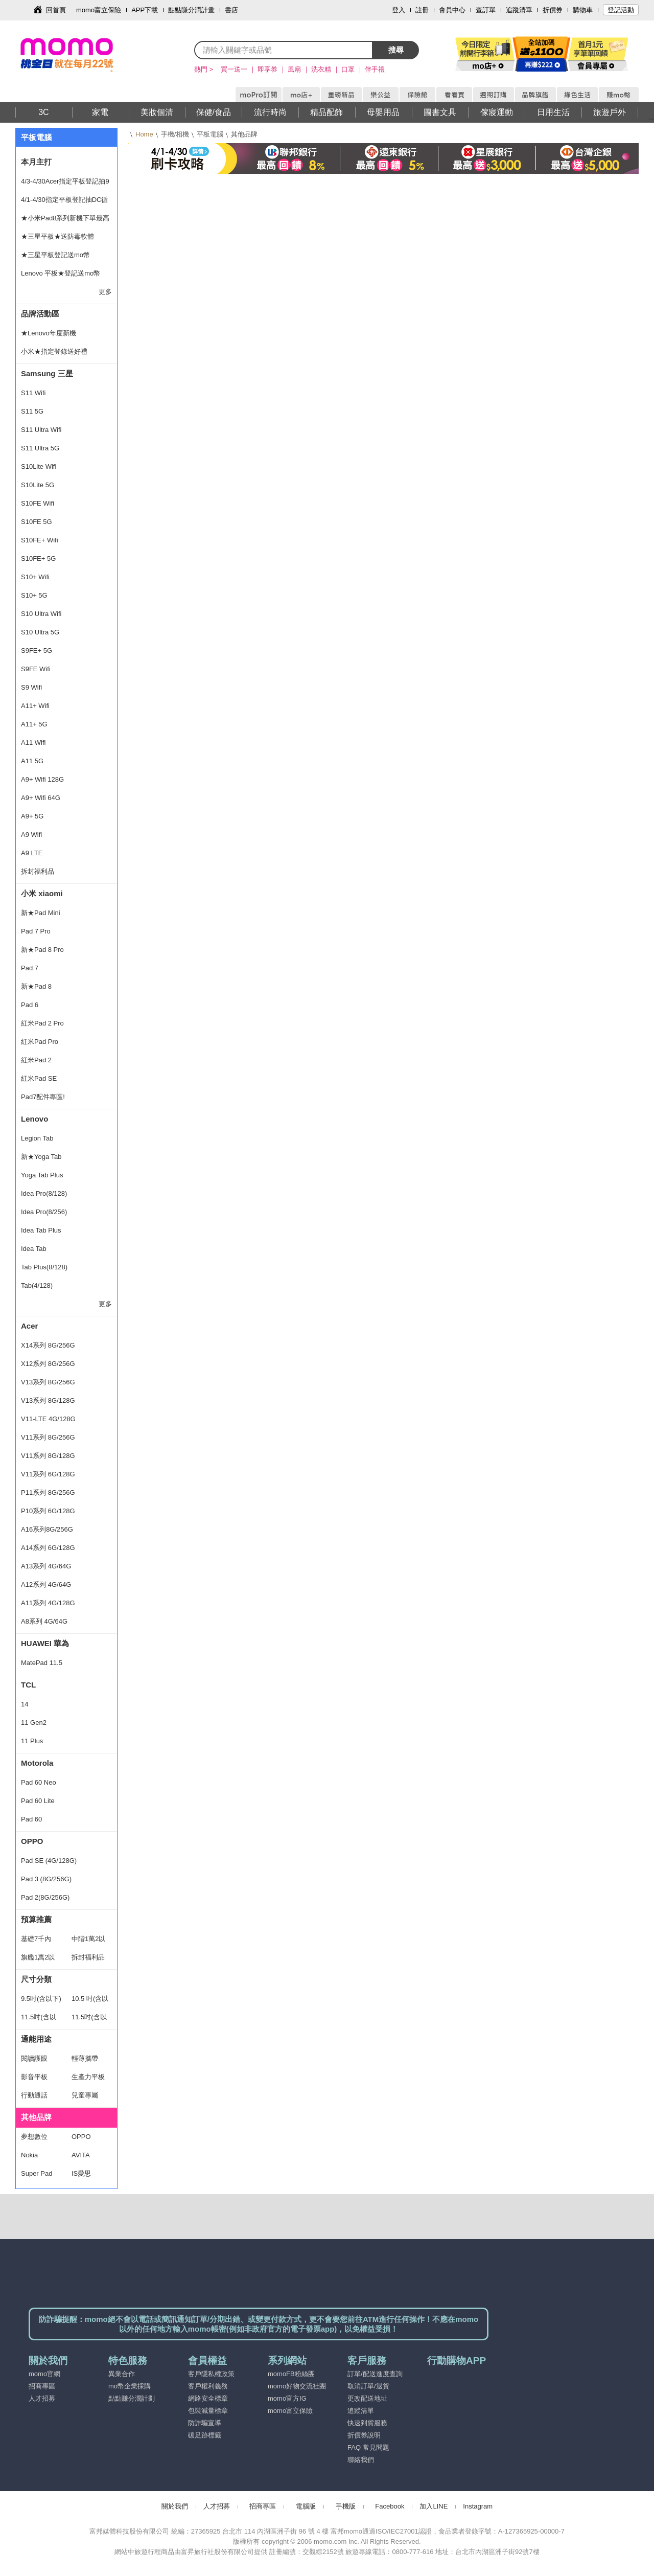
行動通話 (34, 2095)
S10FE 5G (36, 522)
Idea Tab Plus (41, 1230)
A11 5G (32, 761)
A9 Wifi (31, 834)
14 (24, 1704)
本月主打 (36, 161)
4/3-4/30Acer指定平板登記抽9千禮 (65, 184)
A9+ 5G (32, 816)
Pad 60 (31, 1819)
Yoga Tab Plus (42, 1175)
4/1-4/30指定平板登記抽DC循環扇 (64, 202)
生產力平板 (88, 2077)
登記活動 (621, 10)
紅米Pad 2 (36, 1060)
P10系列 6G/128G (48, 1511)
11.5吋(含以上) (89, 2019)
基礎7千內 (36, 1939)
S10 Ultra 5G (40, 632)
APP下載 (144, 10)
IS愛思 (81, 2173)
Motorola (37, 1763)
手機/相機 (175, 134)
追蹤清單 (519, 10)
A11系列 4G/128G (48, 1603)
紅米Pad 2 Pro (42, 1023)
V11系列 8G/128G (48, 1456)
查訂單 (486, 10)
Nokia (29, 2155)
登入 (398, 10)
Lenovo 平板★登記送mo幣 (60, 273)
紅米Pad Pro (39, 1041)
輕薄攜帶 (85, 2058)
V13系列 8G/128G (48, 1400)
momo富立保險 (98, 10)
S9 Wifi (31, 687)
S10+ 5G (34, 595)
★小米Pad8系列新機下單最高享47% (65, 220)
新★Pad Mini (40, 913)
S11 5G (32, 411)
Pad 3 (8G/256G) (46, 1879)
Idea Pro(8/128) (44, 1193)
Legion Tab (37, 1138)
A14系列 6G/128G (48, 1548)
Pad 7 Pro (36, 931)
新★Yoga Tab (41, 1156)
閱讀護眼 (34, 2058)
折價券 (553, 10)
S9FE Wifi (36, 669)
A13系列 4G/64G (46, 1566)
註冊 (422, 10)
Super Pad (36, 2173)
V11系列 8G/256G (48, 1437)
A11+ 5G (34, 724)
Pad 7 (29, 968)
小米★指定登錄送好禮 (54, 351)
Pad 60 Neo (38, 1782)
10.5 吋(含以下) (90, 2001)
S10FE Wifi (37, 503)
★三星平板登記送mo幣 (55, 255)
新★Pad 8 (36, 986)
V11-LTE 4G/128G (48, 1419)
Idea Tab (33, 1248)
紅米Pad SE (39, 1078)
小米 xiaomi (42, 893)
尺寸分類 (36, 1979)
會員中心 (452, 10)
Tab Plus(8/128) (44, 1267)
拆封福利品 (37, 871)
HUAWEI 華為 (45, 1643)
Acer (29, 1325)
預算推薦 (36, 1919)
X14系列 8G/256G (48, 1345)
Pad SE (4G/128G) (49, 1860)
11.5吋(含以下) (38, 2019)
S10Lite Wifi (38, 466)
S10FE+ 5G (38, 558)
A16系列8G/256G (47, 1529)
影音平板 (34, 2077)
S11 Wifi (33, 393)
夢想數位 (34, 2136)
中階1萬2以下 (88, 1941)
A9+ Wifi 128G (42, 779)
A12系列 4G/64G (46, 1584)
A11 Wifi (33, 742)
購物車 (583, 10)
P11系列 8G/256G (48, 1492)
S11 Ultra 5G (40, 448)
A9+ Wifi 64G (40, 798)
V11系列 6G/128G (48, 1474)
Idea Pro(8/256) (44, 1212)
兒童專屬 (85, 2095)
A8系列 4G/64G (44, 1621)
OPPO (32, 1841)
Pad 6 (29, 1005)
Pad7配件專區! (43, 1097)
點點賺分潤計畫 (191, 10)
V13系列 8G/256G (48, 1382)
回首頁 (56, 10)
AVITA (81, 2155)
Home (144, 134)
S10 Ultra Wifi (41, 614)
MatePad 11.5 (41, 1663)
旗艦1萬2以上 (38, 1960)
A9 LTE (31, 853)
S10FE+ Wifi (39, 540)
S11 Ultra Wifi (41, 430)
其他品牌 (36, 2117)
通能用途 (36, 2039)
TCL (28, 1684)
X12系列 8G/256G (48, 1363)
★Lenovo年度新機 (48, 333)
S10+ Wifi (35, 577)
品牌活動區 (40, 313)
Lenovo (34, 1118)
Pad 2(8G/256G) (45, 1897)
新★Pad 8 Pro (42, 949)
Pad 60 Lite (38, 1801)
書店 (231, 10)
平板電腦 (210, 134)
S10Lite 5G (37, 485)
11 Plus (32, 1741)
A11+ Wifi (35, 706)
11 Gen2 (33, 1722)
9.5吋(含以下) (41, 1998)
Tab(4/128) (37, 1285)
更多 (105, 291)
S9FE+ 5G (36, 650)
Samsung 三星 (47, 373)
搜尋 (396, 49)
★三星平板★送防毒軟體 (57, 236)
